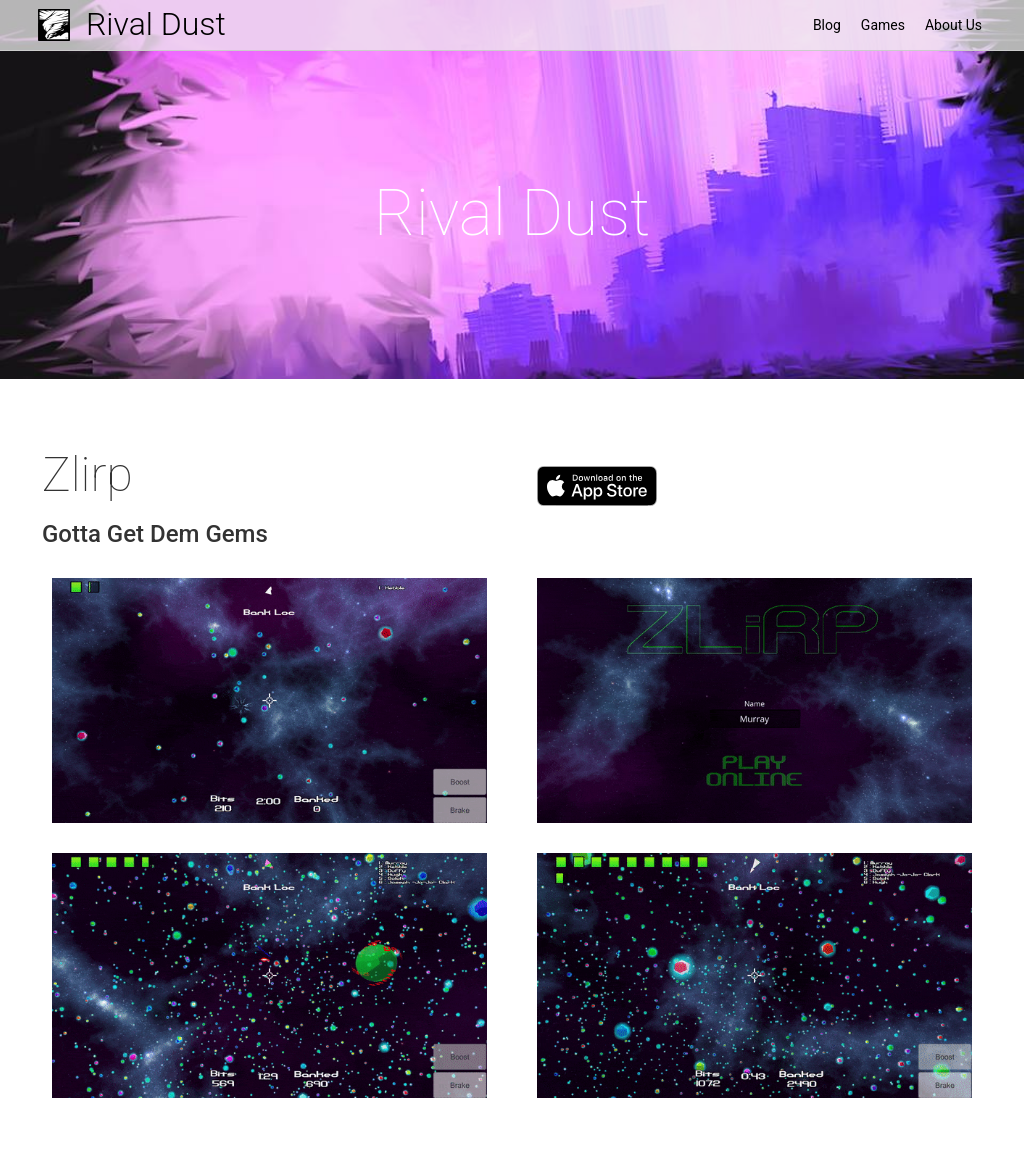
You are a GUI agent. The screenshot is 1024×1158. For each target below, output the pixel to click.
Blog (827, 25)
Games (883, 25)
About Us (953, 25)
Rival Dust (156, 24)
